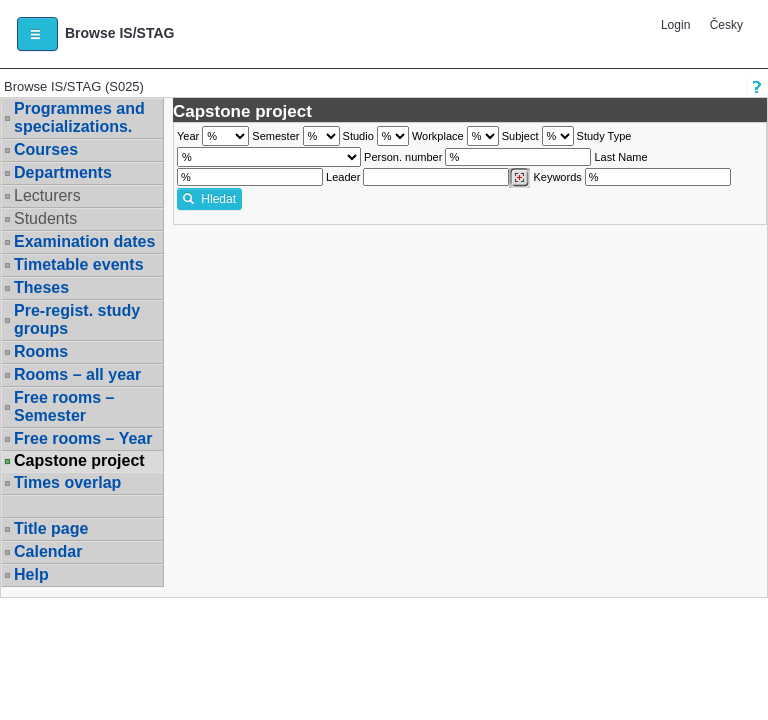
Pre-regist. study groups (77, 319)
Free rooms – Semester (64, 406)
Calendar (48, 551)
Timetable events (79, 264)
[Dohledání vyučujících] (519, 178)
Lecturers (47, 195)
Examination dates (84, 241)
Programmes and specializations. (79, 117)
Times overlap (67, 482)
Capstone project (79, 461)
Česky (726, 25)
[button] (37, 34)
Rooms (41, 351)
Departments (63, 172)
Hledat (209, 199)
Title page (51, 528)
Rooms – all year (77, 374)
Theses (41, 287)
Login (675, 25)
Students (45, 218)
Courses (46, 149)
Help (31, 574)
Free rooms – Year (83, 438)
